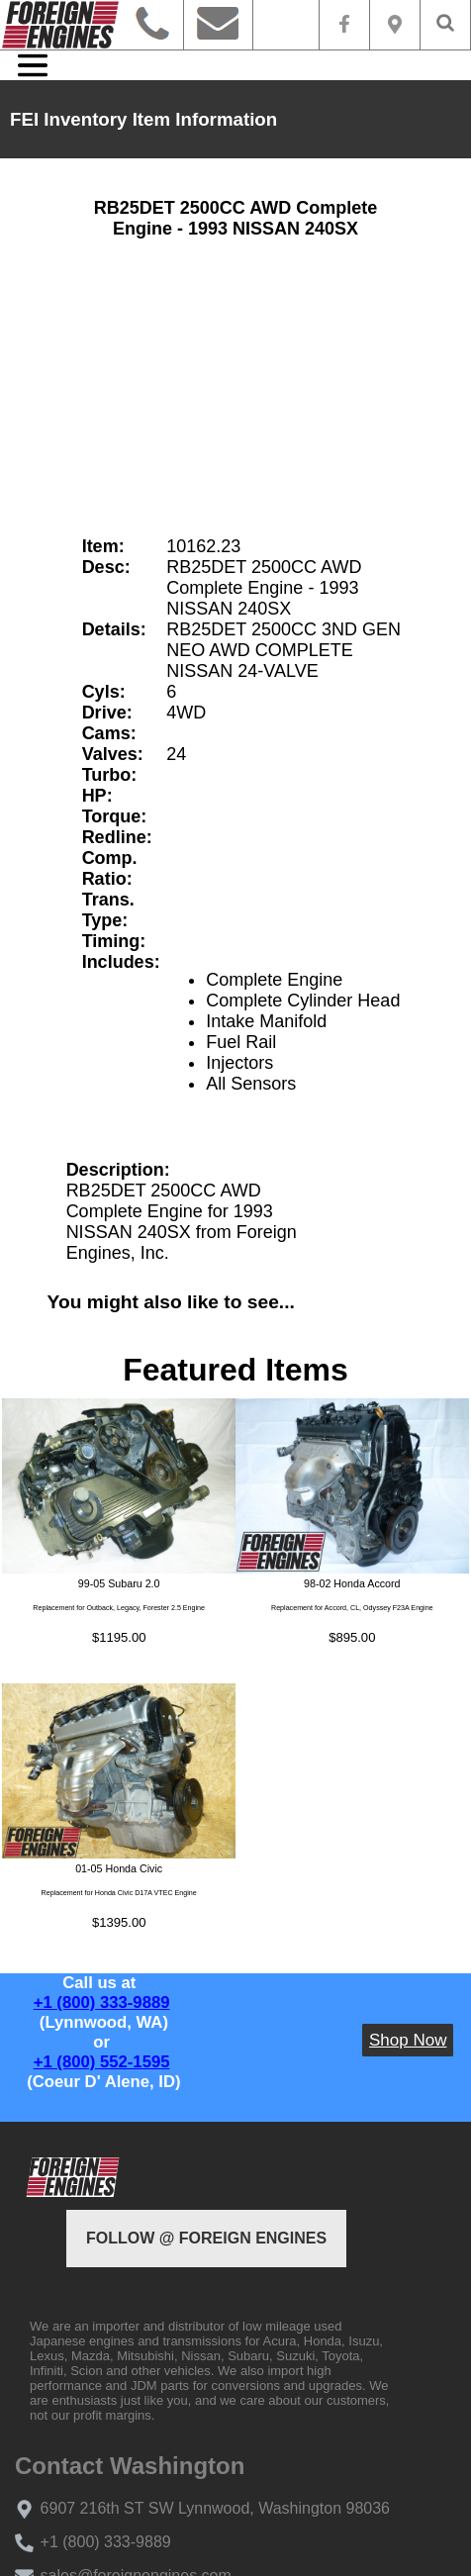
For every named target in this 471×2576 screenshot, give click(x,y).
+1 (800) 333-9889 (102, 2002)
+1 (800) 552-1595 (102, 2061)
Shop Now (407, 2040)
